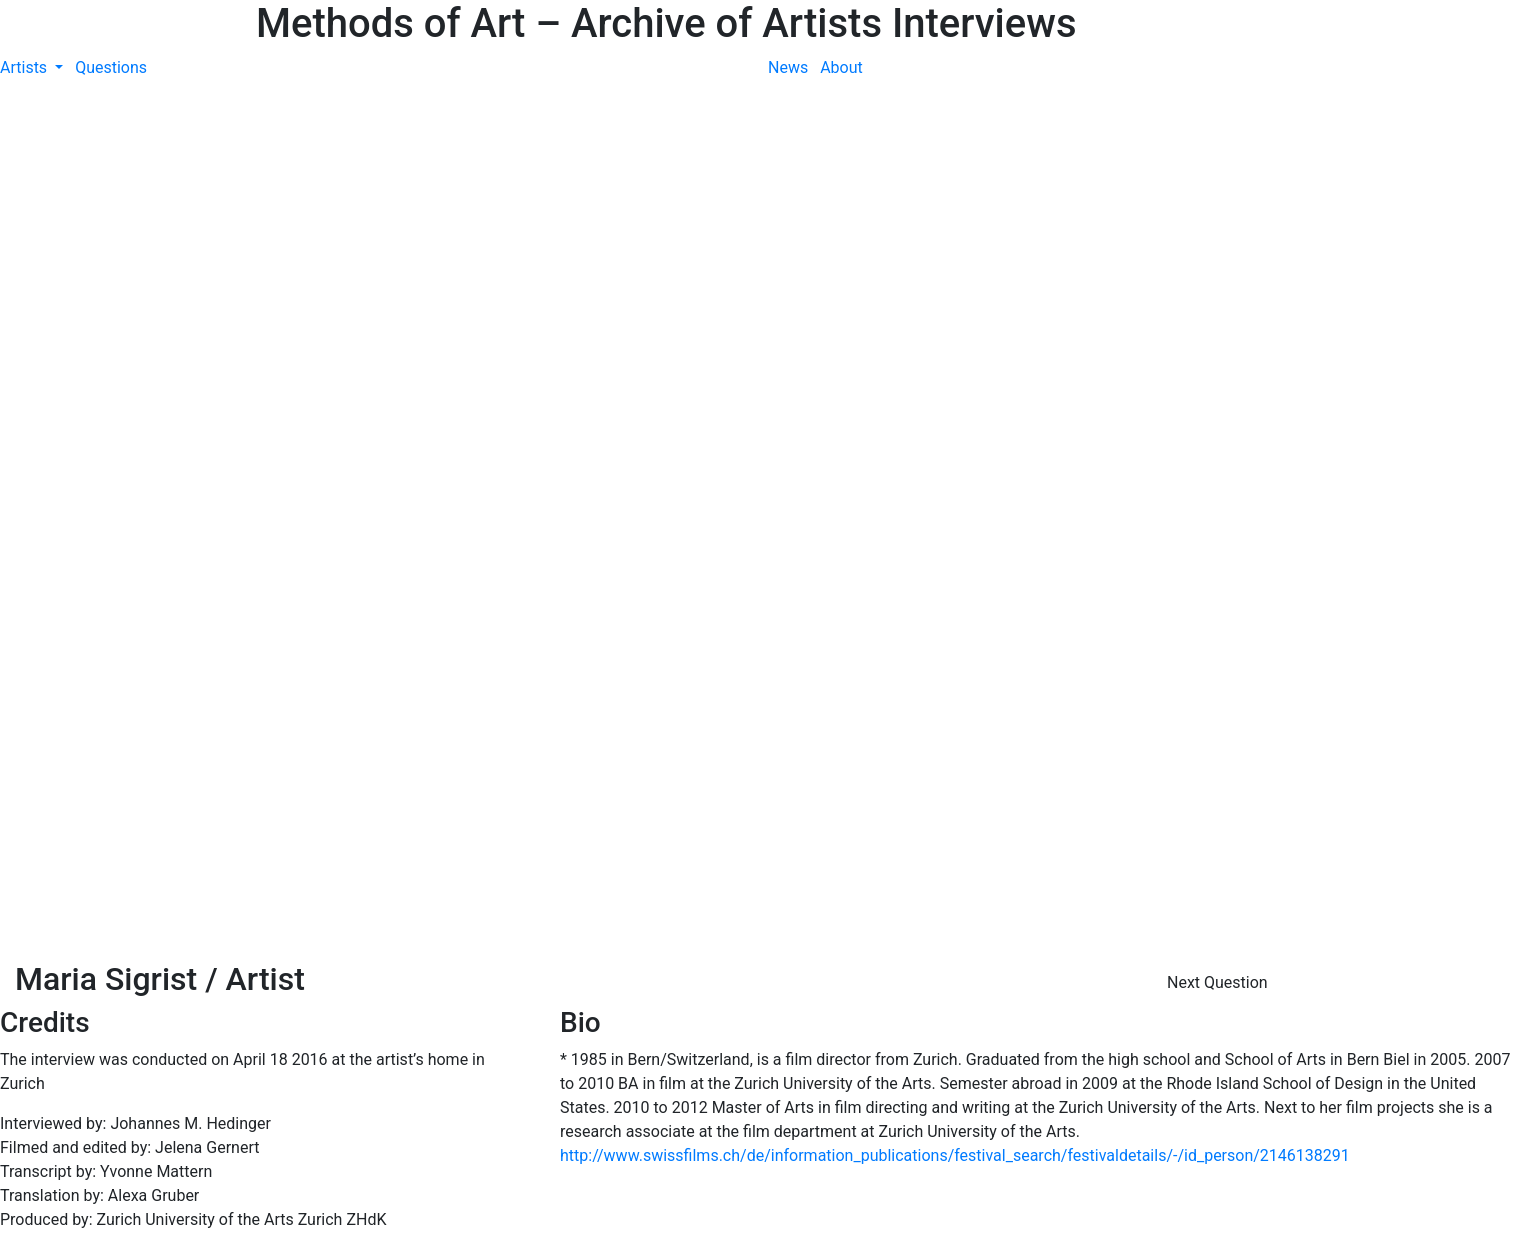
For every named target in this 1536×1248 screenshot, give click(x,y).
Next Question (1219, 982)
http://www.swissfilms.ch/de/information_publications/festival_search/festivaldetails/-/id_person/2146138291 (955, 1155)
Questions (111, 67)
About (841, 67)
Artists (25, 67)
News (788, 67)
